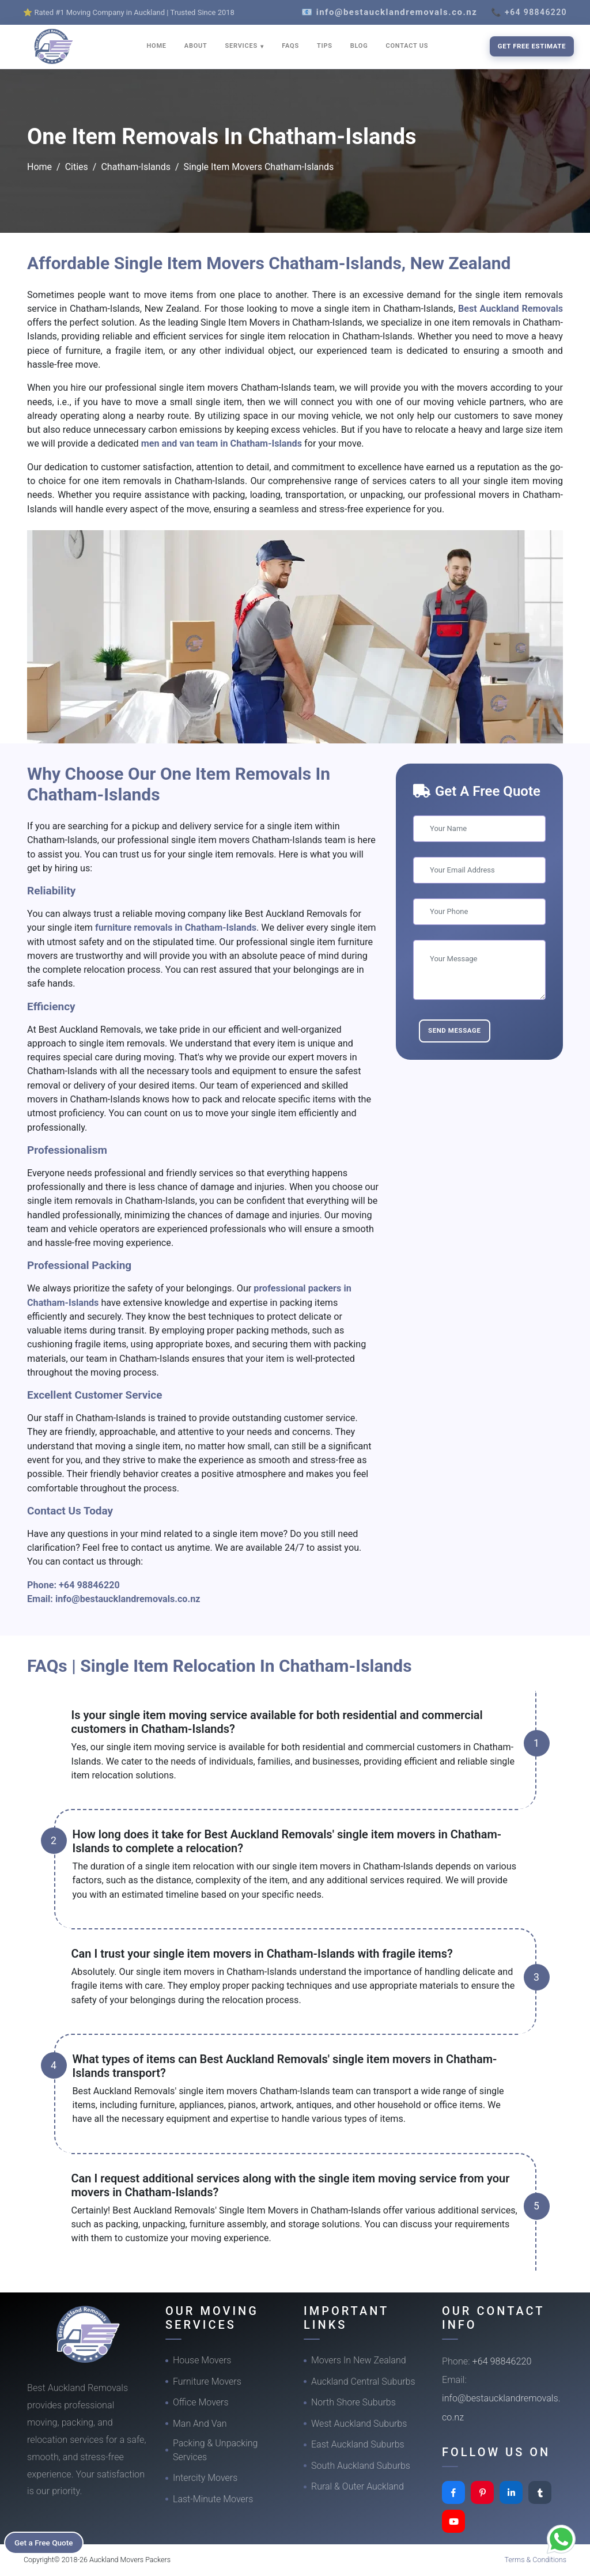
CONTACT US (406, 46)
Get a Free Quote (47, 2542)
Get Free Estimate (532, 46)
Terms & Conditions (536, 2559)
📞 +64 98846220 (529, 12)
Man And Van (200, 2423)
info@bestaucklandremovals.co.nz (128, 1598)
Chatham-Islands (135, 166)
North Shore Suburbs (353, 2402)
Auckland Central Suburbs (363, 2381)
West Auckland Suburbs (359, 2423)
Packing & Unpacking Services (215, 2450)
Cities (76, 166)
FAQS (290, 46)
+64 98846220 (89, 1585)
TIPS (324, 46)
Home (39, 166)
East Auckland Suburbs (357, 2444)
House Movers (202, 2360)
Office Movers (201, 2402)
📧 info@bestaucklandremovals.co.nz (389, 12)
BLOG (359, 46)
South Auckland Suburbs (360, 2465)
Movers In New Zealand (358, 2360)
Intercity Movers (205, 2477)
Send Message (454, 1030)
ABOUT (195, 46)
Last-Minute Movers (213, 2499)
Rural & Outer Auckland (357, 2486)
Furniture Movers (207, 2381)
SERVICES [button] (242, 46)
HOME (157, 46)
